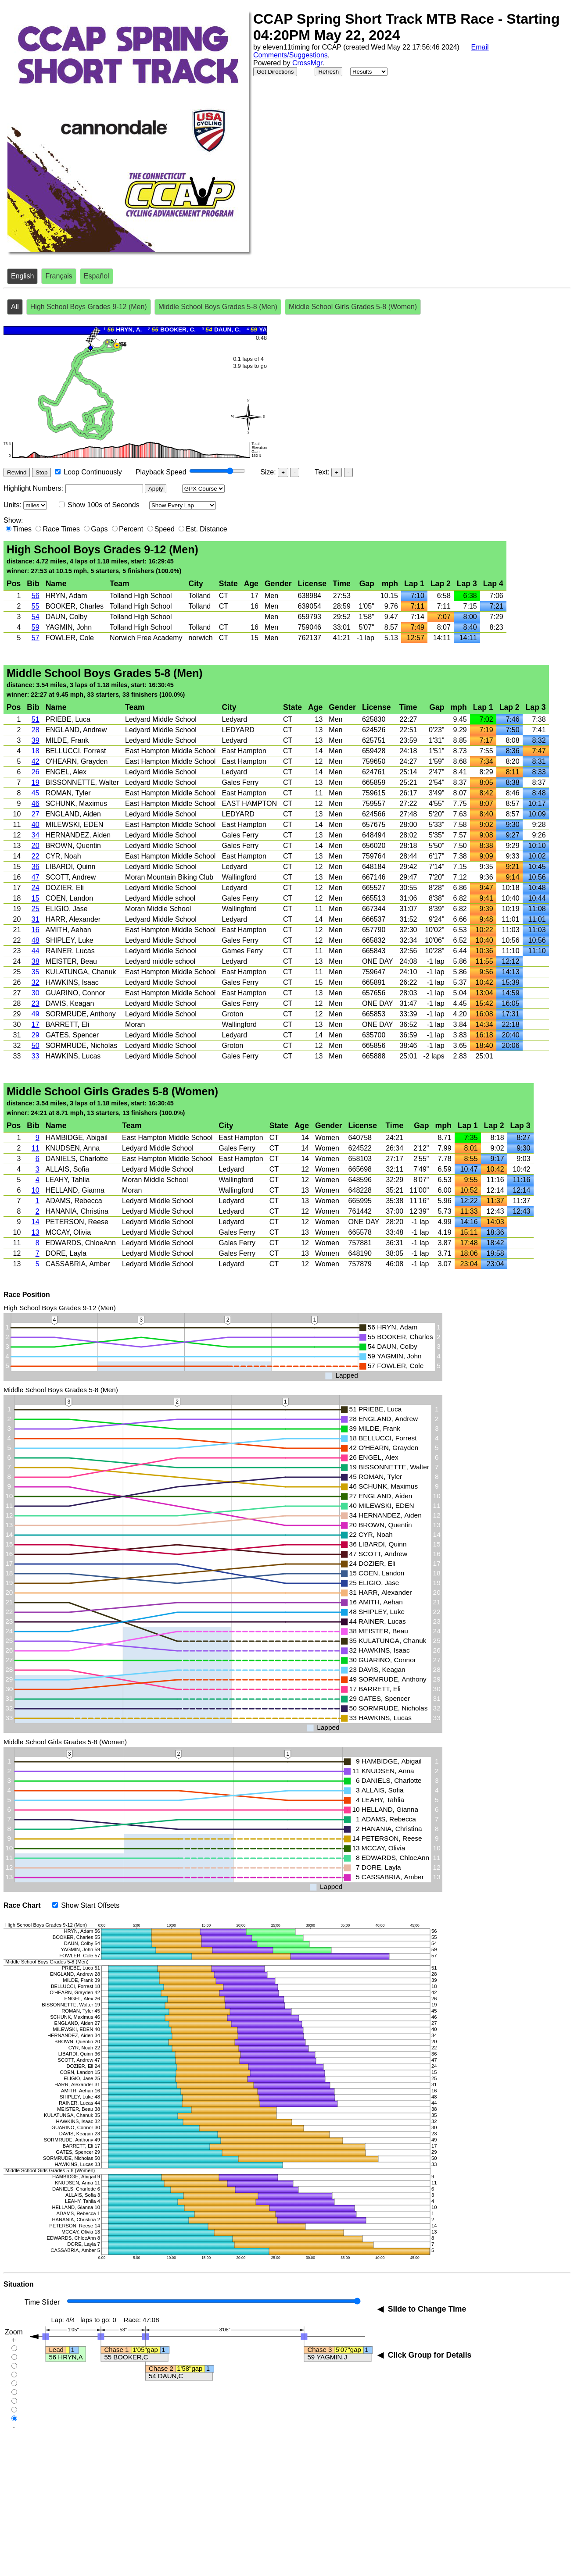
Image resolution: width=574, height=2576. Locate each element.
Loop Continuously (93, 472)
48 (35, 940)
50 (35, 1045)
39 (35, 740)
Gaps (99, 529)
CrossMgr (307, 63)
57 (35, 637)
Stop (41, 472)
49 (35, 1014)
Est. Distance (206, 529)
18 (35, 751)
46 (35, 803)
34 (35, 835)
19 (35, 782)
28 (35, 730)
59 (35, 627)
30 (35, 993)
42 (35, 761)
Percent (131, 529)
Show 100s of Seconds (104, 505)
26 (35, 772)
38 (35, 961)
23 (35, 1003)
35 (35, 972)
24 (35, 887)
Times (22, 529)
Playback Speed (161, 472)
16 (35, 929)
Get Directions (275, 71)
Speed (164, 529)
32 (35, 982)
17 (35, 1024)
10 (35, 1190)
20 (35, 845)
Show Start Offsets (90, 1905)
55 (35, 606)
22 (35, 856)
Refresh (328, 71)
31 (35, 919)
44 (35, 951)
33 (35, 1056)
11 (35, 1148)
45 (35, 793)
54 (35, 616)
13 (35, 1232)
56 (35, 595)
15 (35, 898)
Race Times (61, 529)
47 (35, 877)
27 (35, 814)
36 (35, 866)
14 (35, 1222)
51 (35, 719)
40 (35, 824)
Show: (13, 520)
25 (35, 908)
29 (35, 1035)
